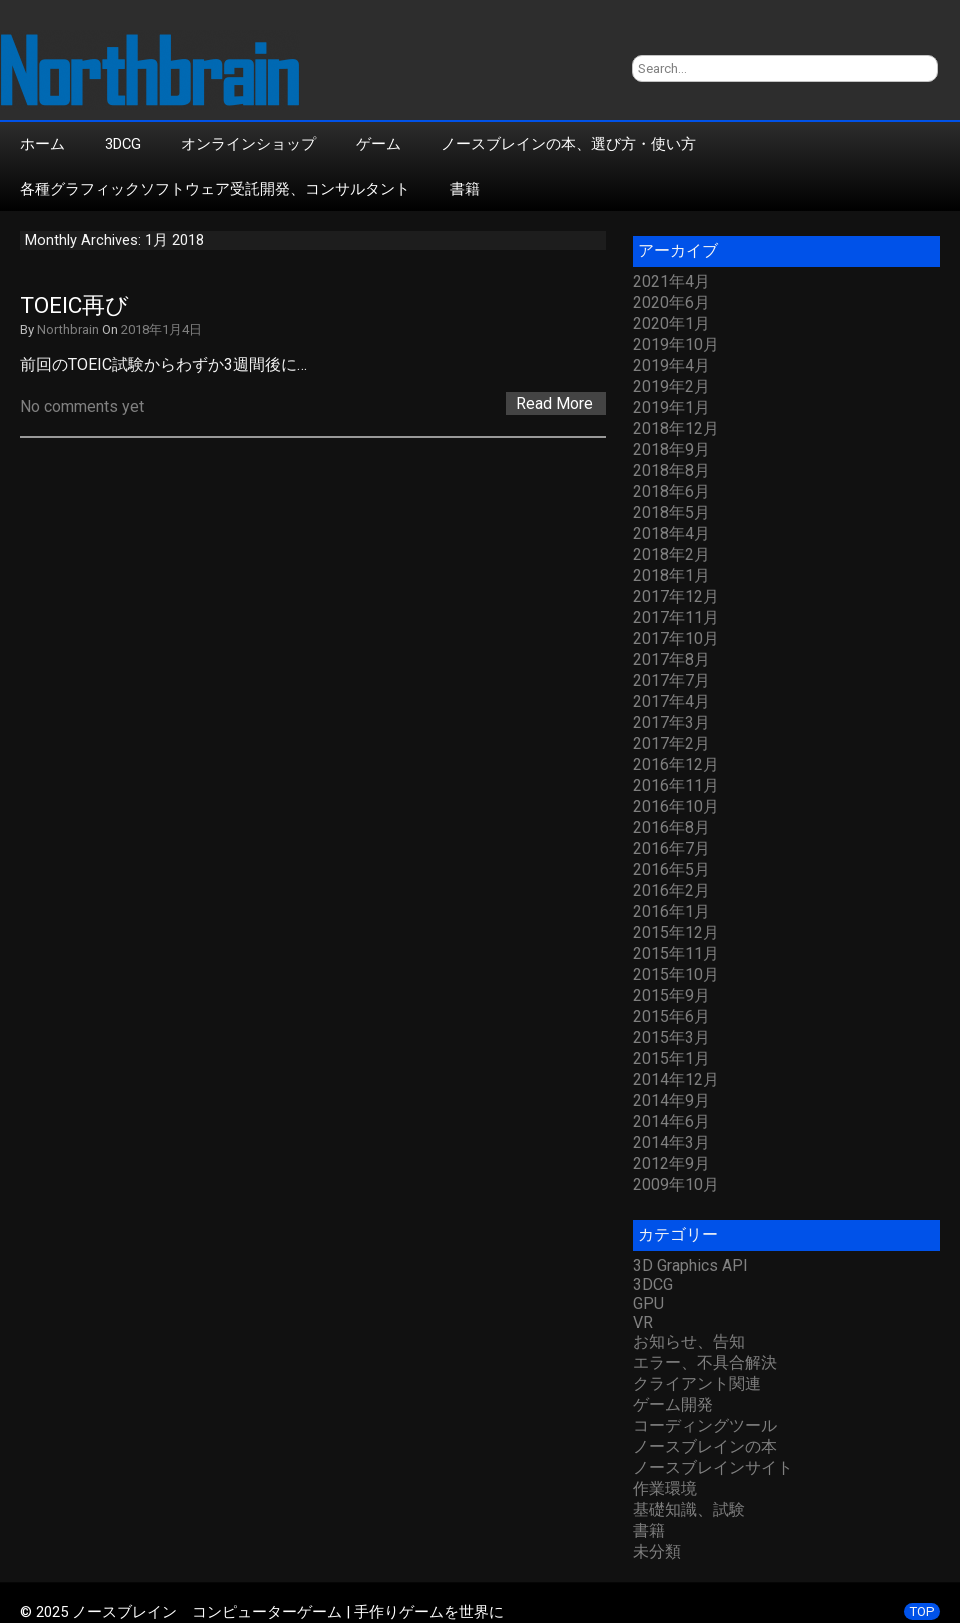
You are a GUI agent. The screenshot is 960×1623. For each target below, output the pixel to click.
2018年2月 (671, 554)
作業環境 (665, 1488)
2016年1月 (671, 911)
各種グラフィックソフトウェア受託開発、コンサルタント (215, 189)
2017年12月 (676, 596)
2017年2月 (671, 743)
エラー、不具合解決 (705, 1362)
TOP (922, 1611)
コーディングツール (705, 1425)
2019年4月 (671, 365)
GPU (648, 1303)
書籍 (465, 189)
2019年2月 (671, 386)
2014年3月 (671, 1142)
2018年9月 (671, 449)
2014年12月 (676, 1079)
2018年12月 (676, 428)
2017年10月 (676, 638)
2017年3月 (671, 722)
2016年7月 (671, 848)
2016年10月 (676, 806)
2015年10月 (676, 974)
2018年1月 (671, 575)
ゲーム (378, 144)
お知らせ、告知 (689, 1341)
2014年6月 (671, 1121)
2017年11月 (676, 617)
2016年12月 (676, 764)
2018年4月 (671, 533)
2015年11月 (676, 953)
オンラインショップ (248, 144)
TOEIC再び (74, 305)
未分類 (657, 1551)
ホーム (42, 144)
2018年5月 (671, 512)
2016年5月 (671, 869)
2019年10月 (676, 344)
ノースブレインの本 (705, 1446)
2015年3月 (671, 1037)
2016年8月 (671, 827)
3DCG (123, 144)
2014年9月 (671, 1100)
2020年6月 (671, 302)
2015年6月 (671, 1016)
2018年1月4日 (161, 329)
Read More (554, 403)
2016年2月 (671, 890)
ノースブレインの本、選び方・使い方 (568, 144)
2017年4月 (671, 701)
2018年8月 (671, 470)
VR (643, 1322)
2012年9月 (671, 1163)
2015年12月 (676, 932)
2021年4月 (671, 281)
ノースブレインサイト (713, 1467)
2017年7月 (671, 680)
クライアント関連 (697, 1383)
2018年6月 (671, 491)
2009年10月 (676, 1184)
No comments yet (82, 406)
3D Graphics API (690, 1265)
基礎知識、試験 (689, 1509)
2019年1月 (671, 407)
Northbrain (68, 329)
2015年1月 (671, 1058)
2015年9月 (671, 995)
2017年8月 (671, 659)
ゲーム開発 (673, 1404)
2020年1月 (671, 323)
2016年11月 (676, 785)
